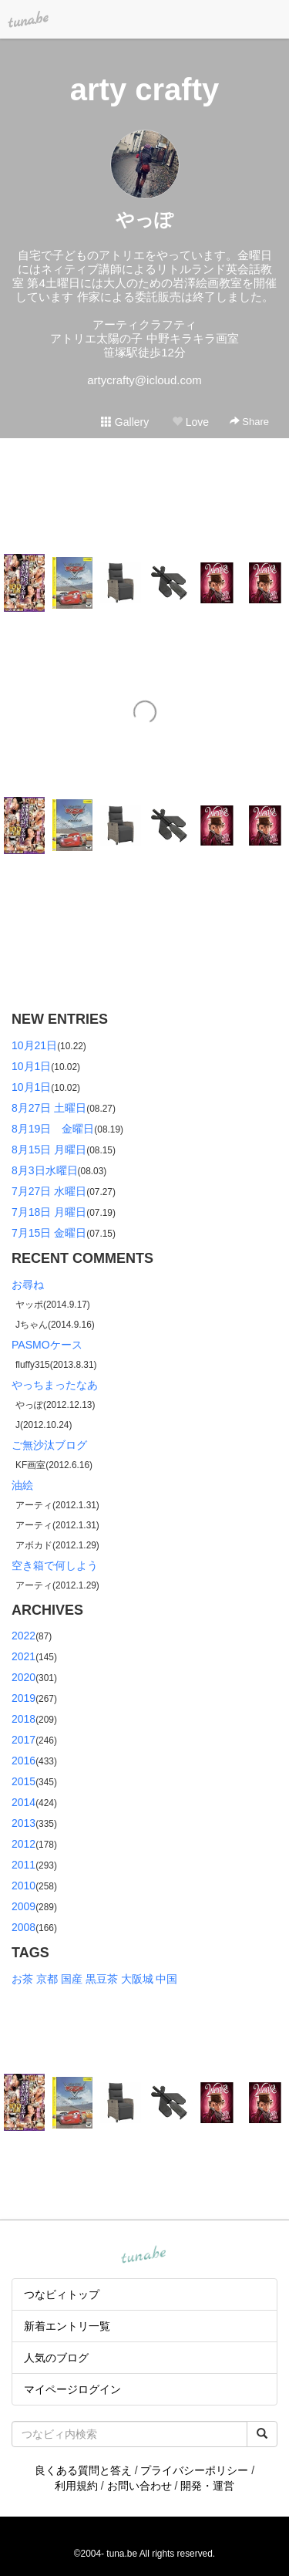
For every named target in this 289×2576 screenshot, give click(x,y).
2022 (23, 1635)
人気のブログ (56, 2357)
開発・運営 (207, 2486)
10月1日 (31, 1066)
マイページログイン (72, 2389)
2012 (23, 1844)
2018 (23, 1719)
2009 (23, 1906)
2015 (23, 1781)
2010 (23, 1885)
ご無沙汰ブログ (49, 1445)
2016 (23, 1760)
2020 (23, 1677)
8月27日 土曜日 (49, 1108)
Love (190, 422)
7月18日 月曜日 (49, 1212)
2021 (23, 1656)
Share (249, 421)
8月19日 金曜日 (53, 1129)
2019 (23, 1698)
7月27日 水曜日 (49, 1191)
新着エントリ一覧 (67, 2326)
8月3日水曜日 (45, 1170)
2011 (23, 1865)
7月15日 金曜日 (49, 1233)
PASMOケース (47, 1345)
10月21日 (34, 1045)
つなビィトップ (61, 2294)
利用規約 (76, 2486)
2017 (23, 1740)
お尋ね (28, 1284)
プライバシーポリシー (194, 2470)
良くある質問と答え (83, 2470)
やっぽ (144, 219)
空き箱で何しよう (55, 1565)
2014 (23, 1802)
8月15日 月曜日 (49, 1149)
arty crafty (144, 89)
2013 (23, 1823)
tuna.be (144, 2256)
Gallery (125, 422)
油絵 (22, 1485)
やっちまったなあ (55, 1385)
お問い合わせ (139, 2486)
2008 (23, 1927)
